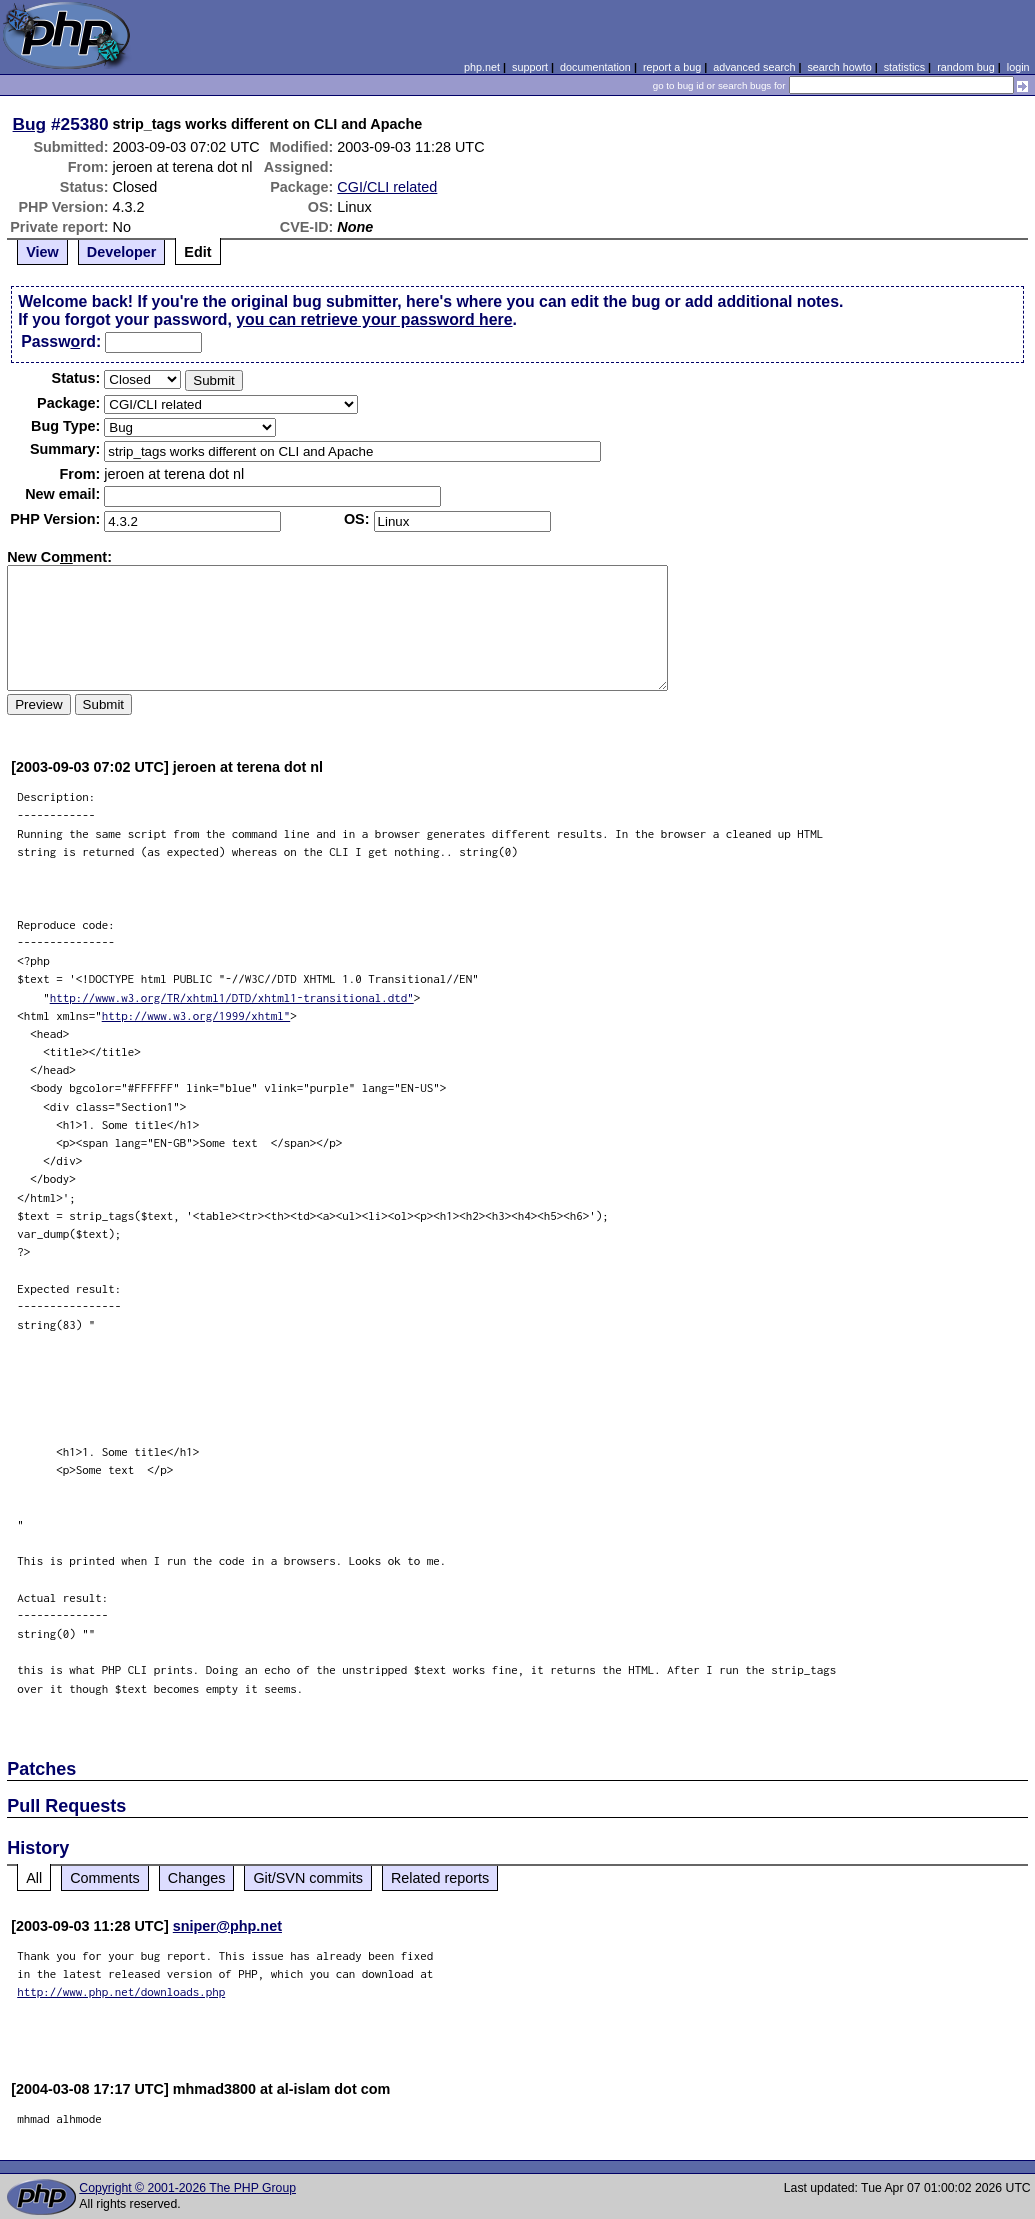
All (34, 1878)
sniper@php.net (227, 1926)
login (1018, 67)
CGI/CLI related (387, 187)
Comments (105, 1878)
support (530, 67)
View (42, 252)
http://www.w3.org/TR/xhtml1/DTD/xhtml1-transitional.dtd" (232, 997)
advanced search (754, 67)
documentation (595, 67)
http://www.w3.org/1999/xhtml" (196, 1015)
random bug (966, 67)
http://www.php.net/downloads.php (121, 1991)
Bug (30, 124)
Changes (197, 1878)
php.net (482, 67)
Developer (122, 252)
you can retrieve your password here (374, 319)
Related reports (440, 1878)
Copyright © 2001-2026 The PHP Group (187, 2188)
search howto (839, 67)
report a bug (672, 67)
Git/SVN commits (308, 1878)
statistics (904, 67)
